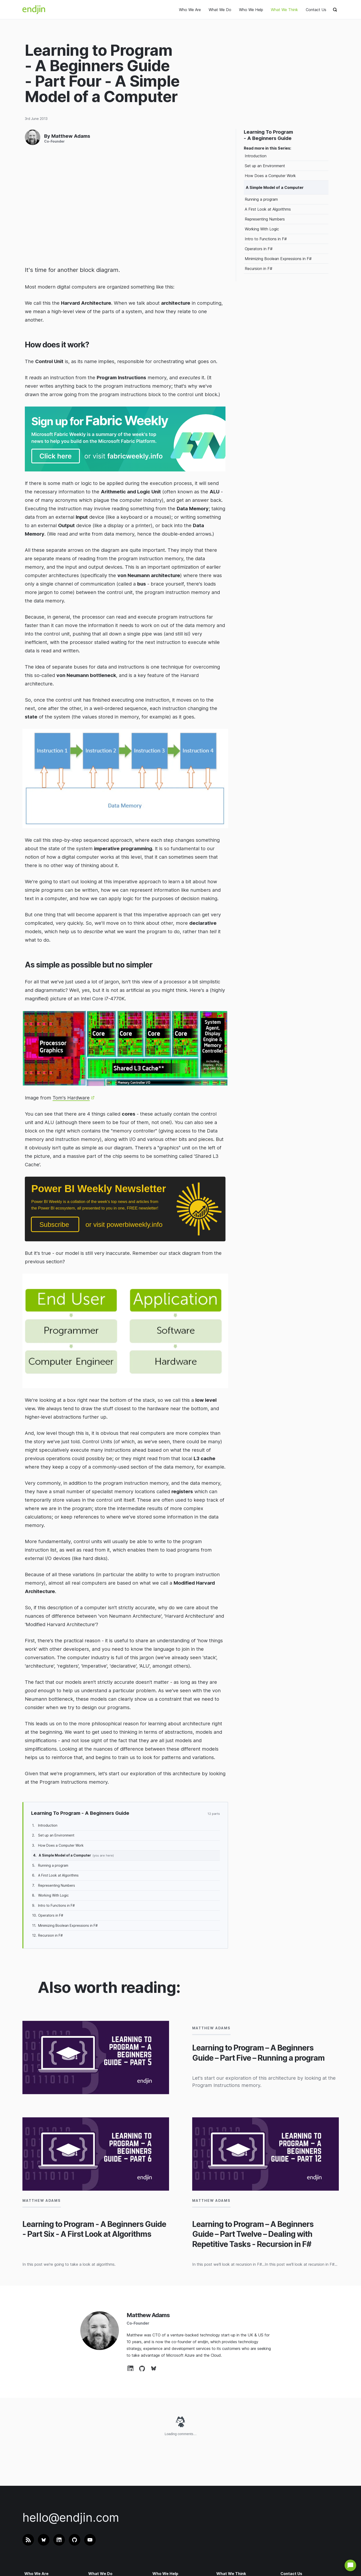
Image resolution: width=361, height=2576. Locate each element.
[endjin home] (33, 9)
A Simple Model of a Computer (275, 187)
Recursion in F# (258, 268)
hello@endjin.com (70, 2516)
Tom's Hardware (71, 1096)
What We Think (284, 9)
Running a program (261, 199)
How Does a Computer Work (270, 175)
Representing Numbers (265, 219)
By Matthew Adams (67, 136)
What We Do (220, 9)
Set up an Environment (265, 165)
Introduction (255, 155)
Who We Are (190, 9)
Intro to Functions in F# (266, 238)
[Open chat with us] (350, 2565)
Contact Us (316, 9)
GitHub (142, 2367)
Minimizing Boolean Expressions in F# (278, 258)
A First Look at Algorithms (268, 209)
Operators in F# (258, 248)
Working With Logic (262, 229)
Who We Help (251, 9)
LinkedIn (130, 2367)
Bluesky (153, 2367)
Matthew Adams (148, 2313)
